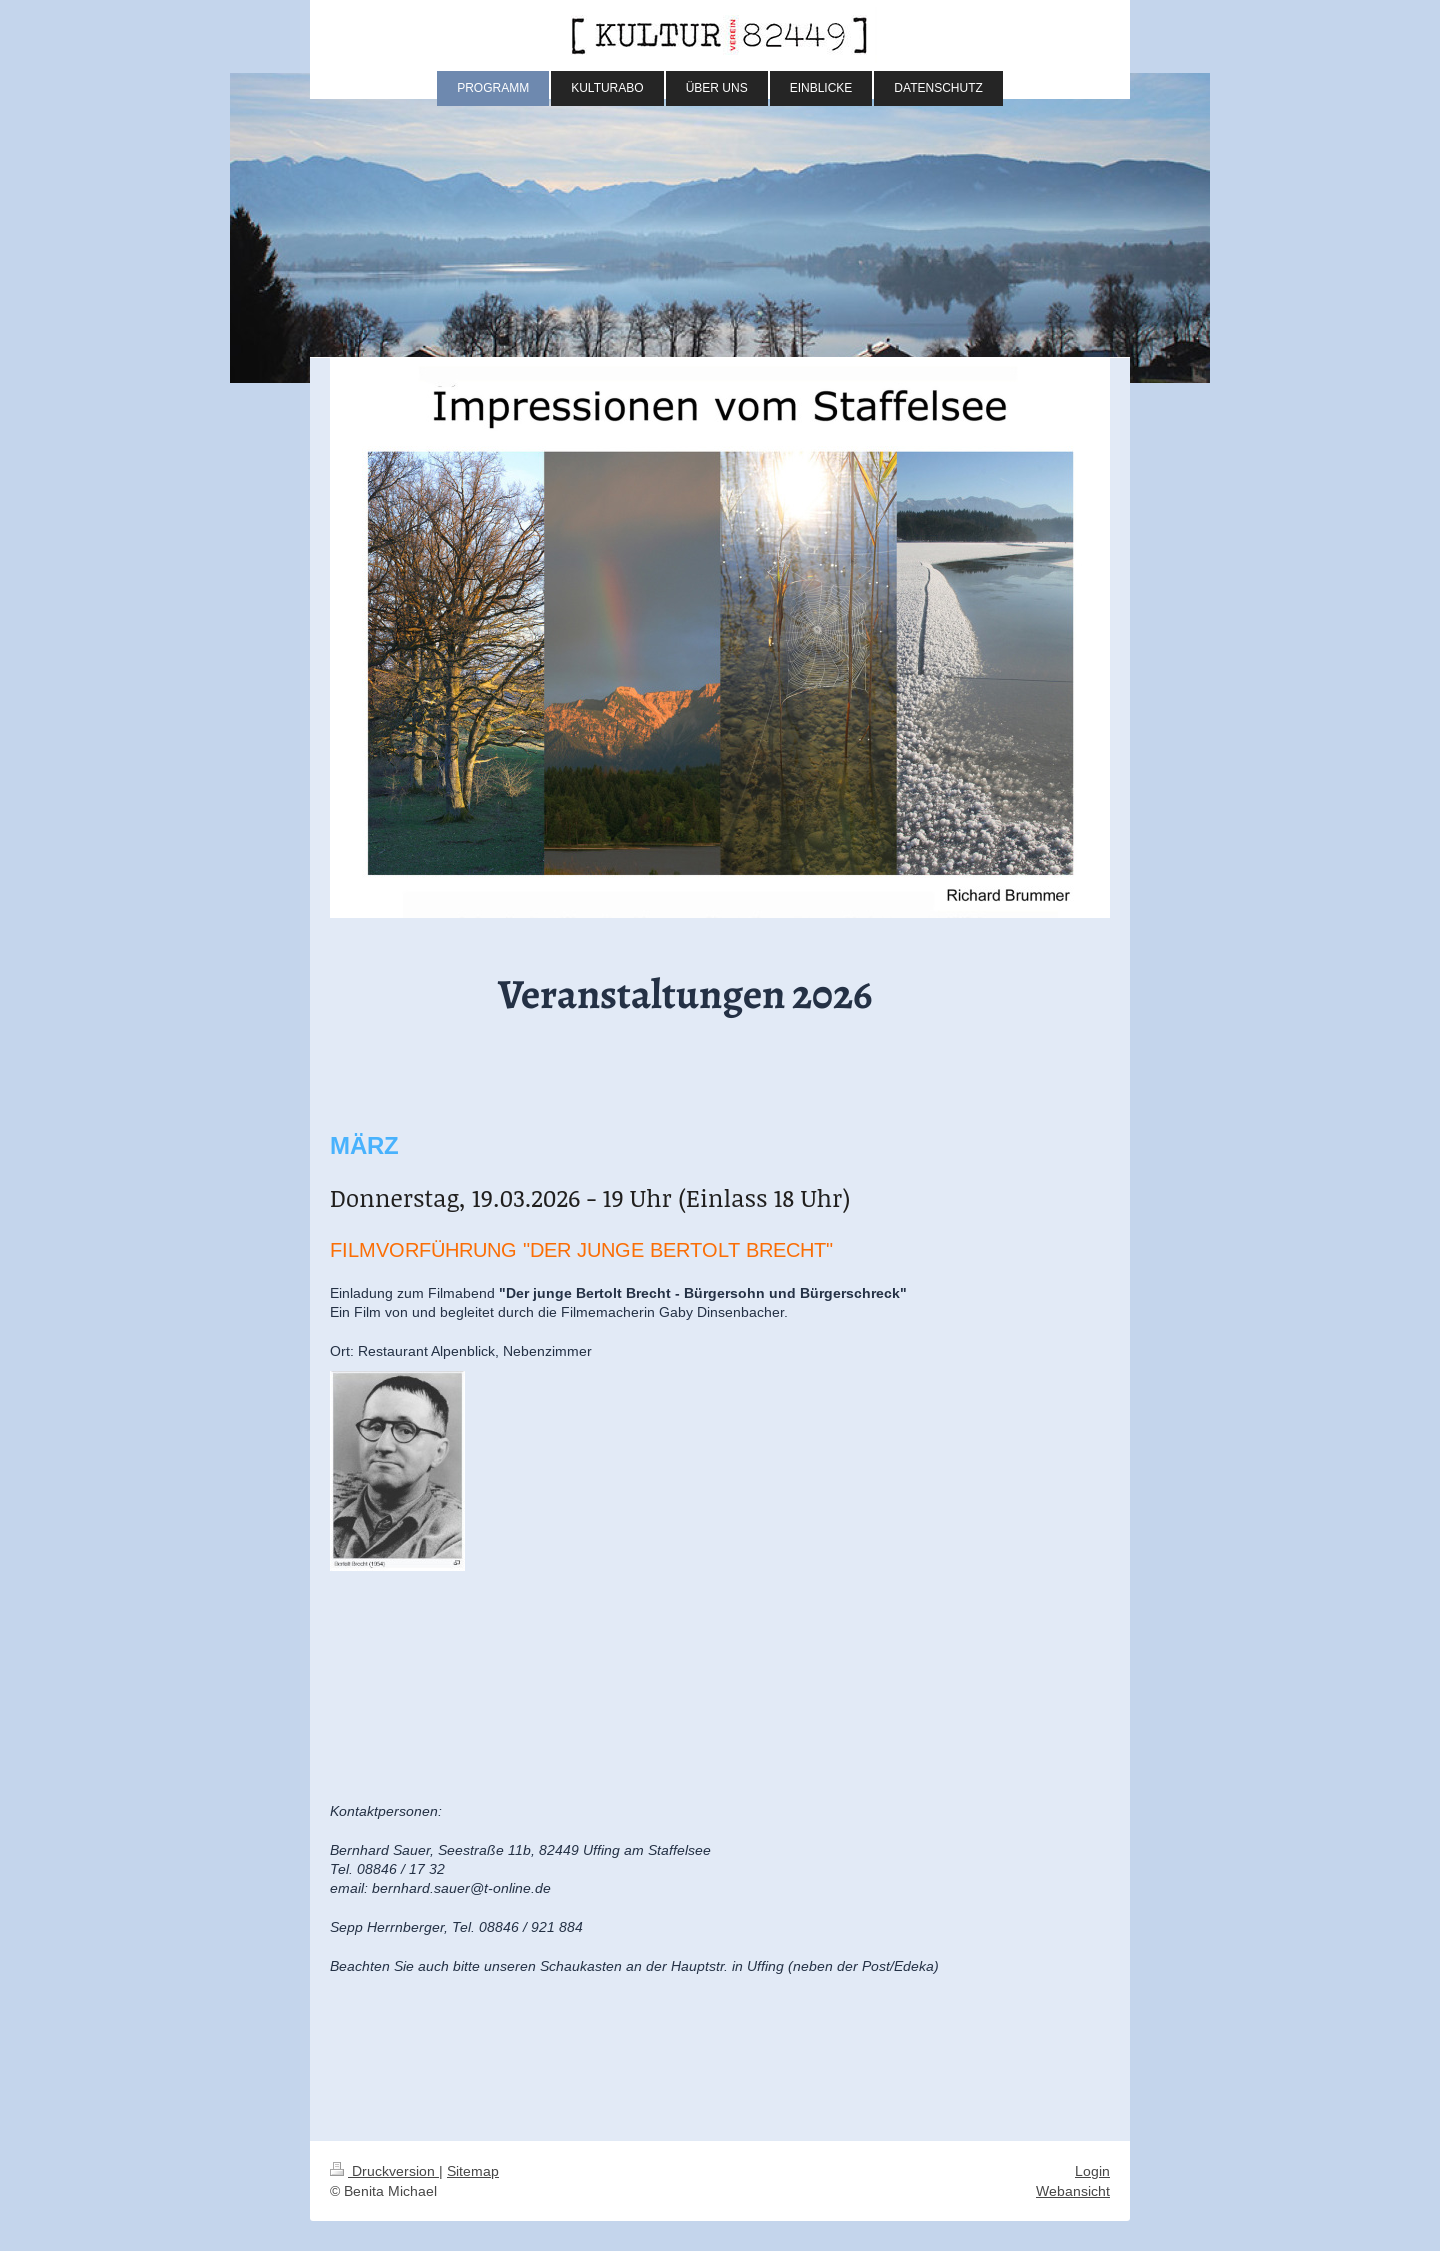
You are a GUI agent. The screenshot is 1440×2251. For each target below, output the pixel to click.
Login (1092, 2171)
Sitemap (473, 2171)
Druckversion (384, 2171)
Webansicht (1073, 2191)
